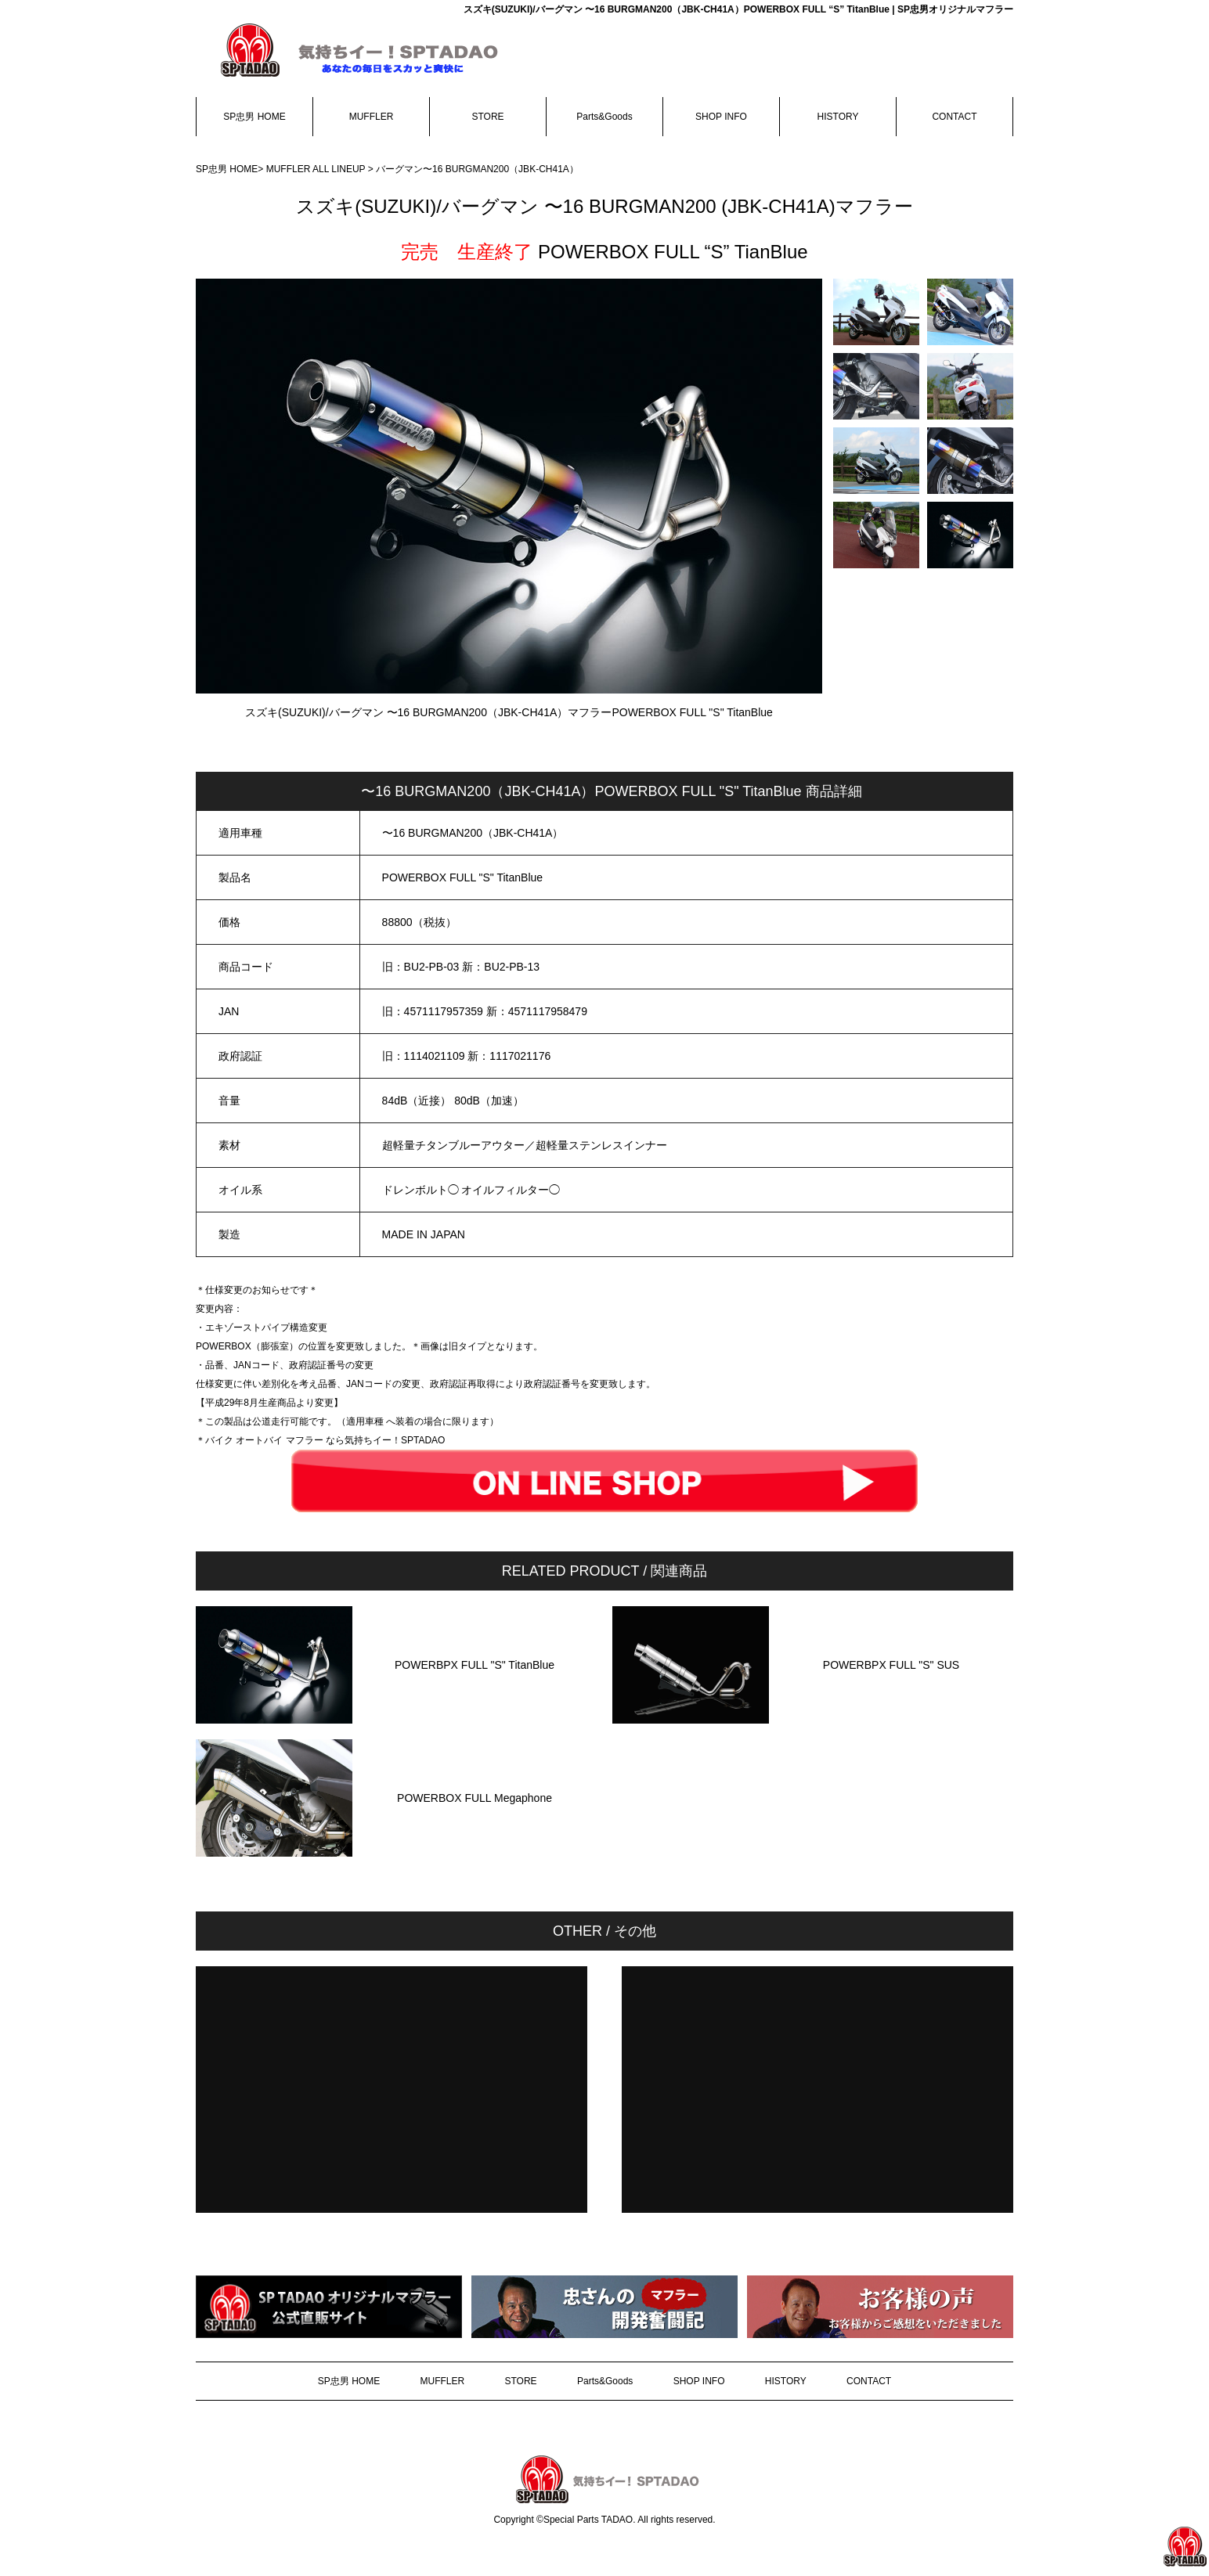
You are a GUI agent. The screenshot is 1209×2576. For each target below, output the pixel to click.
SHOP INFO (721, 116)
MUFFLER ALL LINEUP (316, 169)
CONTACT (954, 116)
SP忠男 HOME (254, 116)
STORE (487, 116)
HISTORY (838, 116)
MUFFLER (371, 116)
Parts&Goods (604, 116)
